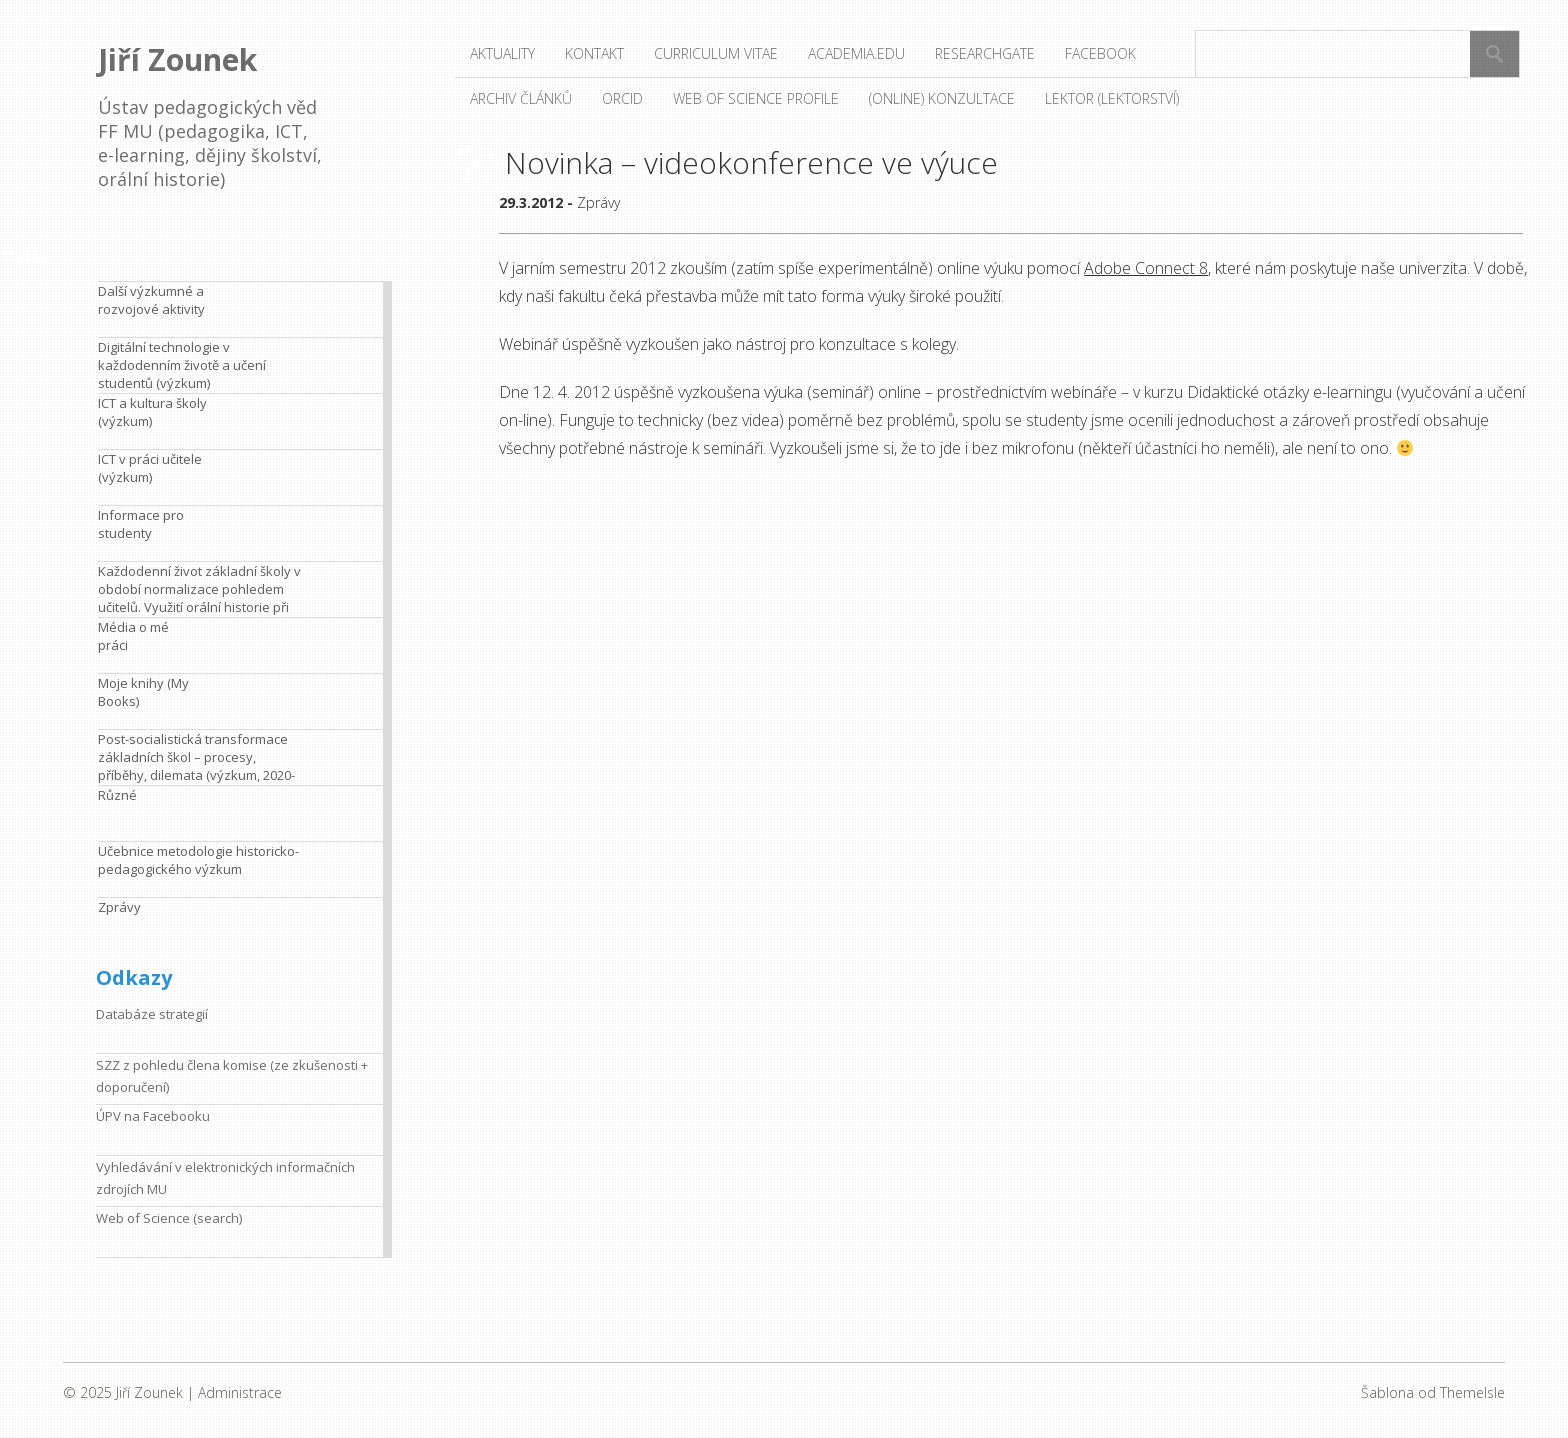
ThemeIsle (1472, 1392)
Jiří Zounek (177, 59)
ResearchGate (985, 53)
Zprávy (598, 202)
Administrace (240, 1392)
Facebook (1100, 53)
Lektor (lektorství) (1112, 98)
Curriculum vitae (716, 53)
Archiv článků (521, 98)
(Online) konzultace (942, 98)
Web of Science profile (756, 98)
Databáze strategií (152, 1014)
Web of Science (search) (169, 1218)
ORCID (622, 98)
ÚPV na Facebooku (153, 1116)
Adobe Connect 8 (1146, 268)
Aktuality (502, 53)
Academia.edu (856, 53)
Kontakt (594, 53)
